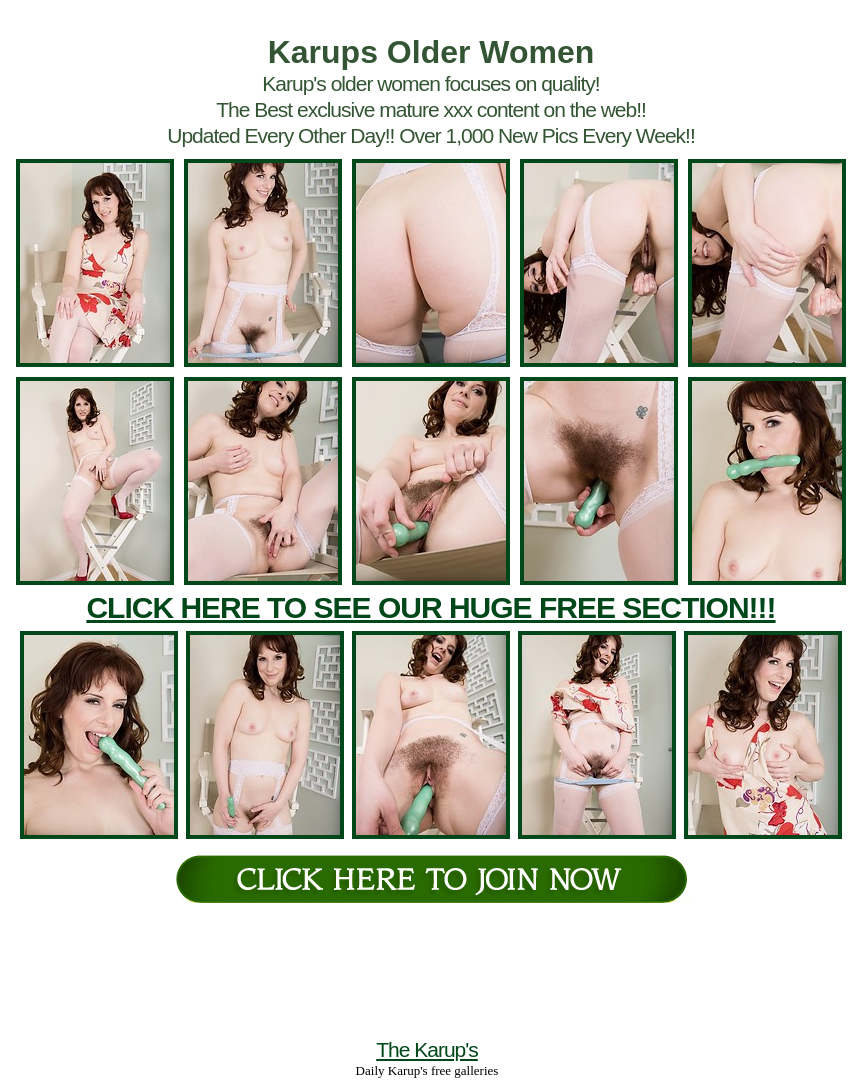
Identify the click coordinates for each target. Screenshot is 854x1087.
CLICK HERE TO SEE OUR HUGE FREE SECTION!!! (430, 607)
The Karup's (427, 1049)
